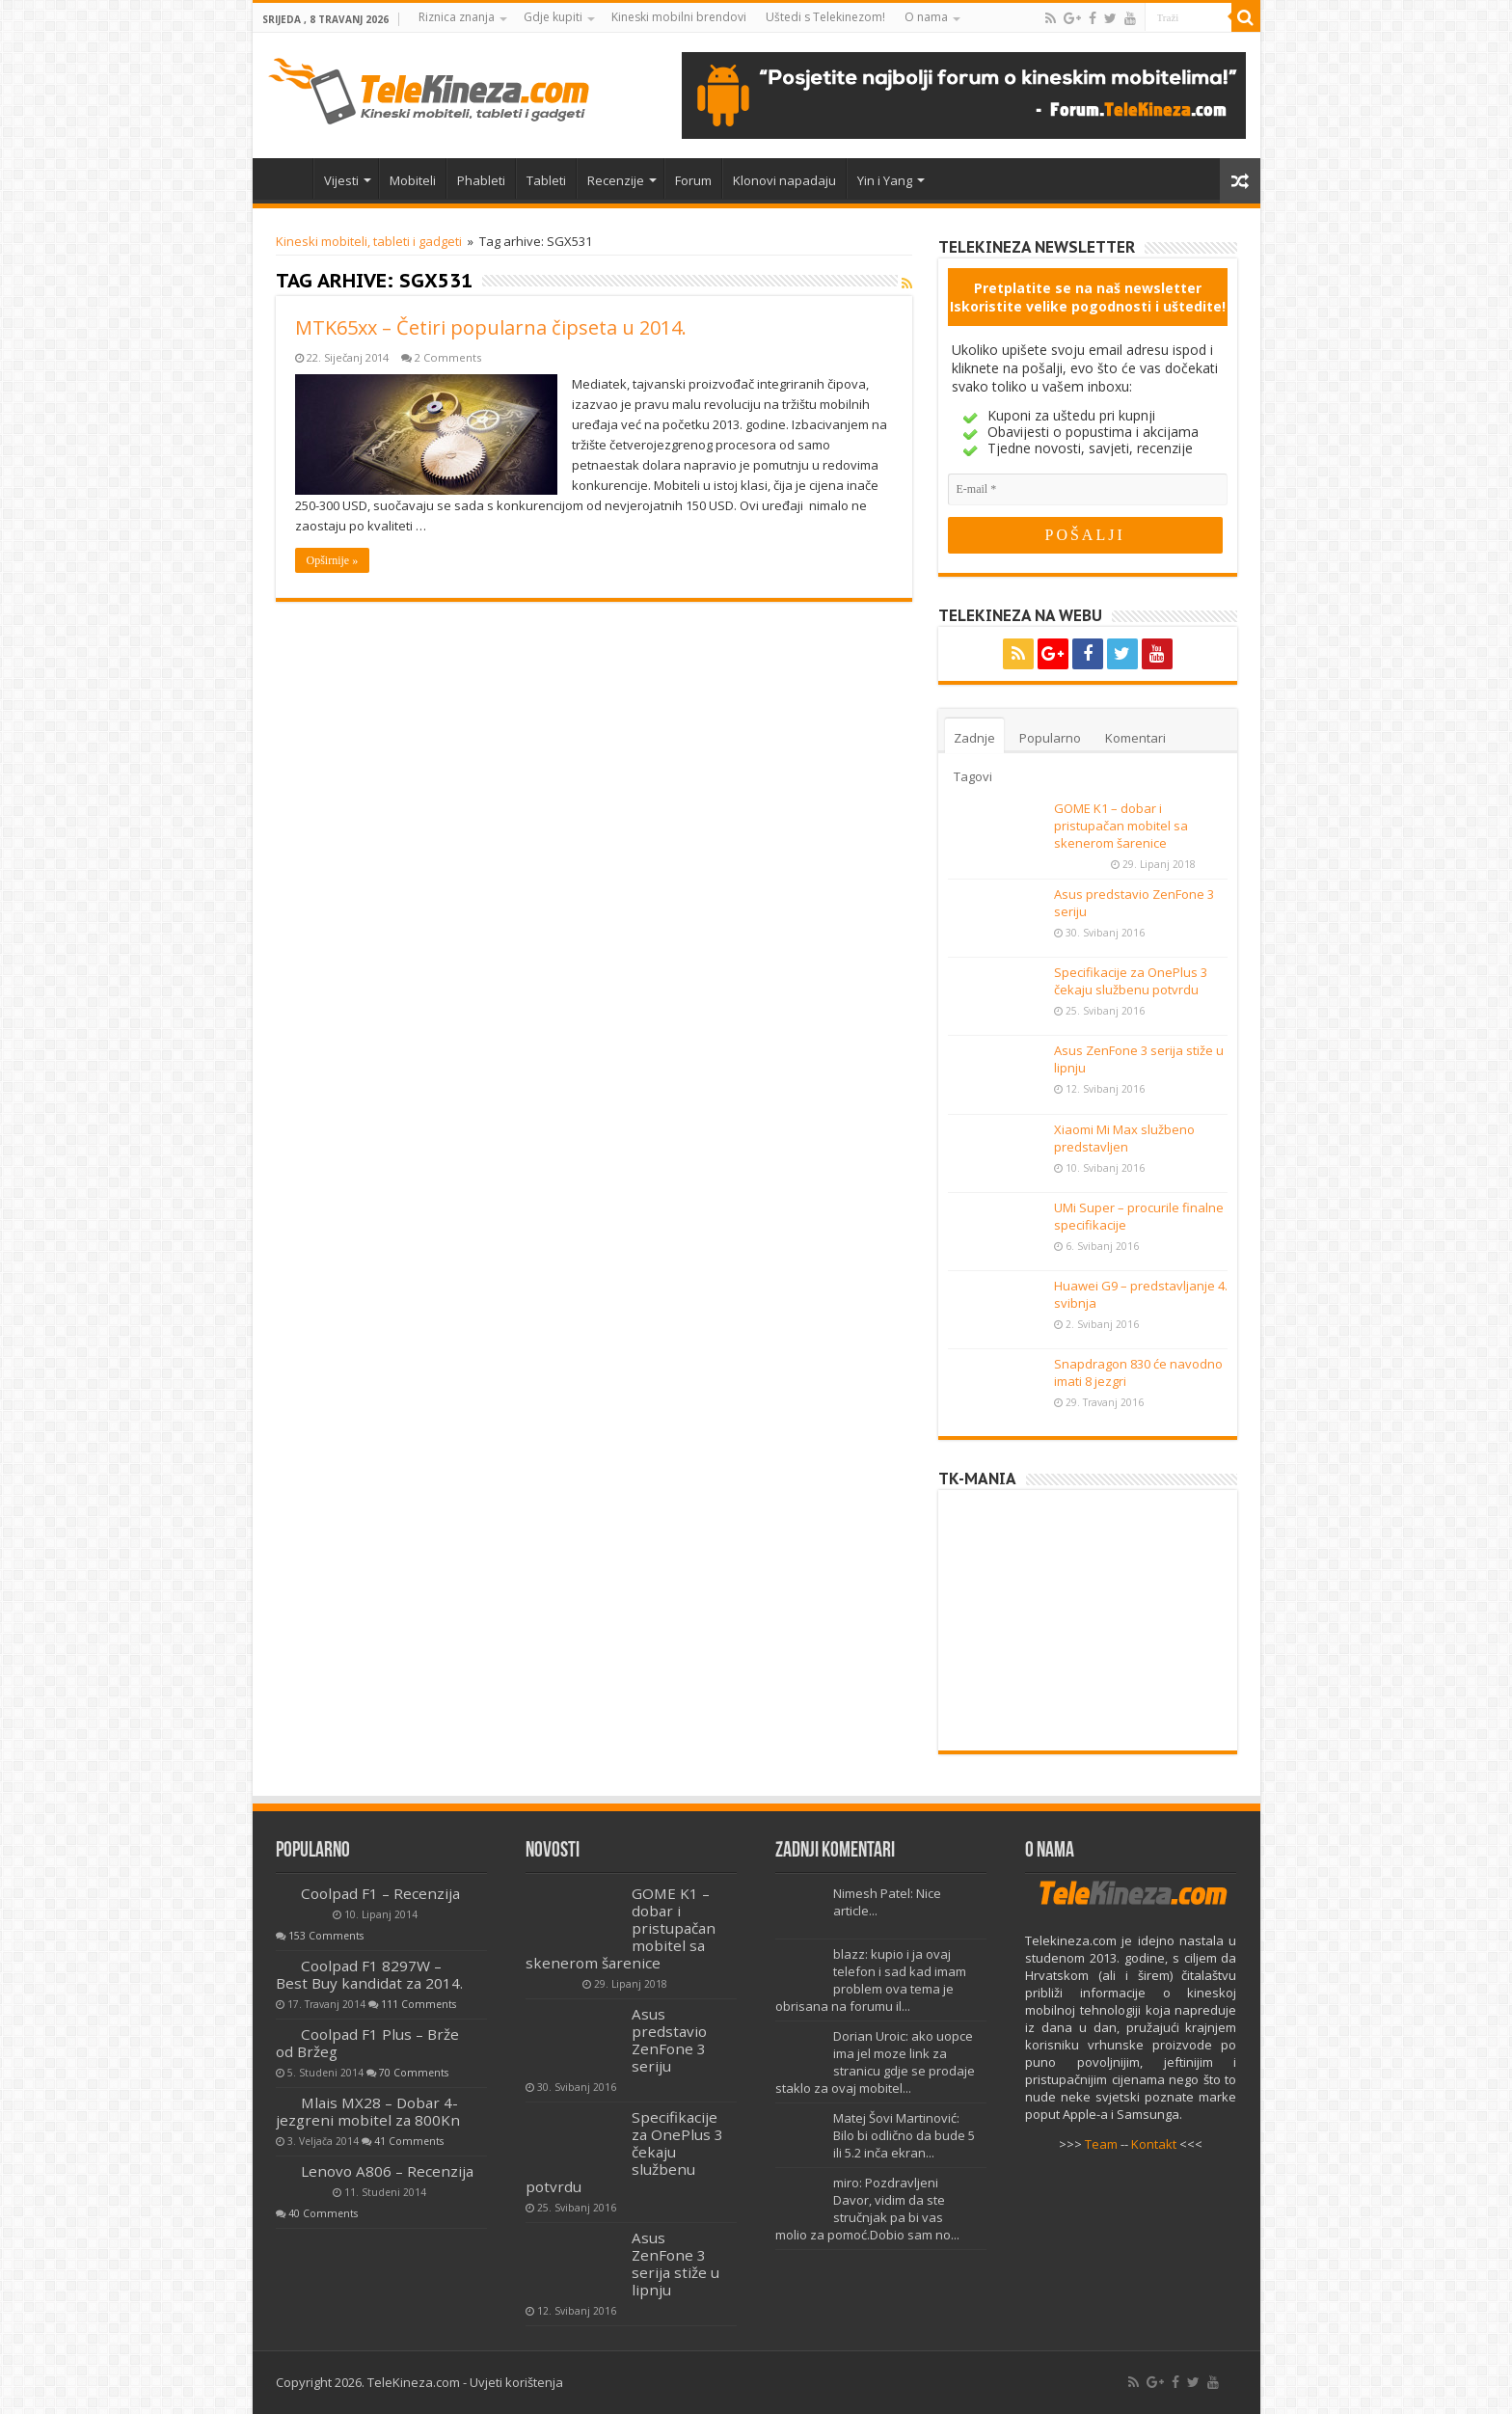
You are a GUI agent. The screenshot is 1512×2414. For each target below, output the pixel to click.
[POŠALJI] (1085, 535)
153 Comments (326, 1935)
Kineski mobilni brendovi (678, 17)
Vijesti (341, 180)
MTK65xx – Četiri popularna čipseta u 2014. (491, 327)
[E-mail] (1088, 489)
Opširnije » (333, 560)
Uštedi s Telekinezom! (825, 17)
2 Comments (448, 357)
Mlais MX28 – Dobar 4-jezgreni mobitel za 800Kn (368, 2111)
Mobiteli (413, 180)
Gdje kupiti (553, 17)
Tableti (546, 180)
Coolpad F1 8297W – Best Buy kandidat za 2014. (369, 1974)
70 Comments (413, 2072)
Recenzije (615, 180)
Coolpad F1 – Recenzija (380, 1893)
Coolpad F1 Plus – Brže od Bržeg (367, 2042)
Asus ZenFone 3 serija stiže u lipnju (675, 2263)
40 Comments (323, 2213)
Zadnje (974, 737)
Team (1101, 2144)
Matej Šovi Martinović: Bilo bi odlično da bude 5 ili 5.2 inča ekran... (904, 2135)
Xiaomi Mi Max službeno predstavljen (1124, 1138)
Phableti (481, 180)
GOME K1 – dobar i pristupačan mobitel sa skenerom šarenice (1121, 826)
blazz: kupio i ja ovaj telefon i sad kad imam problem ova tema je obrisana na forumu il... (870, 1980)
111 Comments (418, 2004)
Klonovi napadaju (784, 180)
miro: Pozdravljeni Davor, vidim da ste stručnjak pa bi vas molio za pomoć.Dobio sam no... (867, 2208)
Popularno (1050, 737)
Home (287, 178)
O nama (926, 17)
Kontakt (1153, 2144)
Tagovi (973, 776)
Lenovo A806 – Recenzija (387, 2171)
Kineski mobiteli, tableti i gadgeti (369, 241)
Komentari (1135, 737)
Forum (693, 180)
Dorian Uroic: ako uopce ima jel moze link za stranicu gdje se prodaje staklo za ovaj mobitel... (875, 2062)
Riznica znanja (456, 17)
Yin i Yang (884, 180)
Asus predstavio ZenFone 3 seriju (669, 2039)
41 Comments (409, 2141)
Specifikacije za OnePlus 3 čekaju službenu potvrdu (1130, 980)
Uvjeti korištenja (516, 2382)
